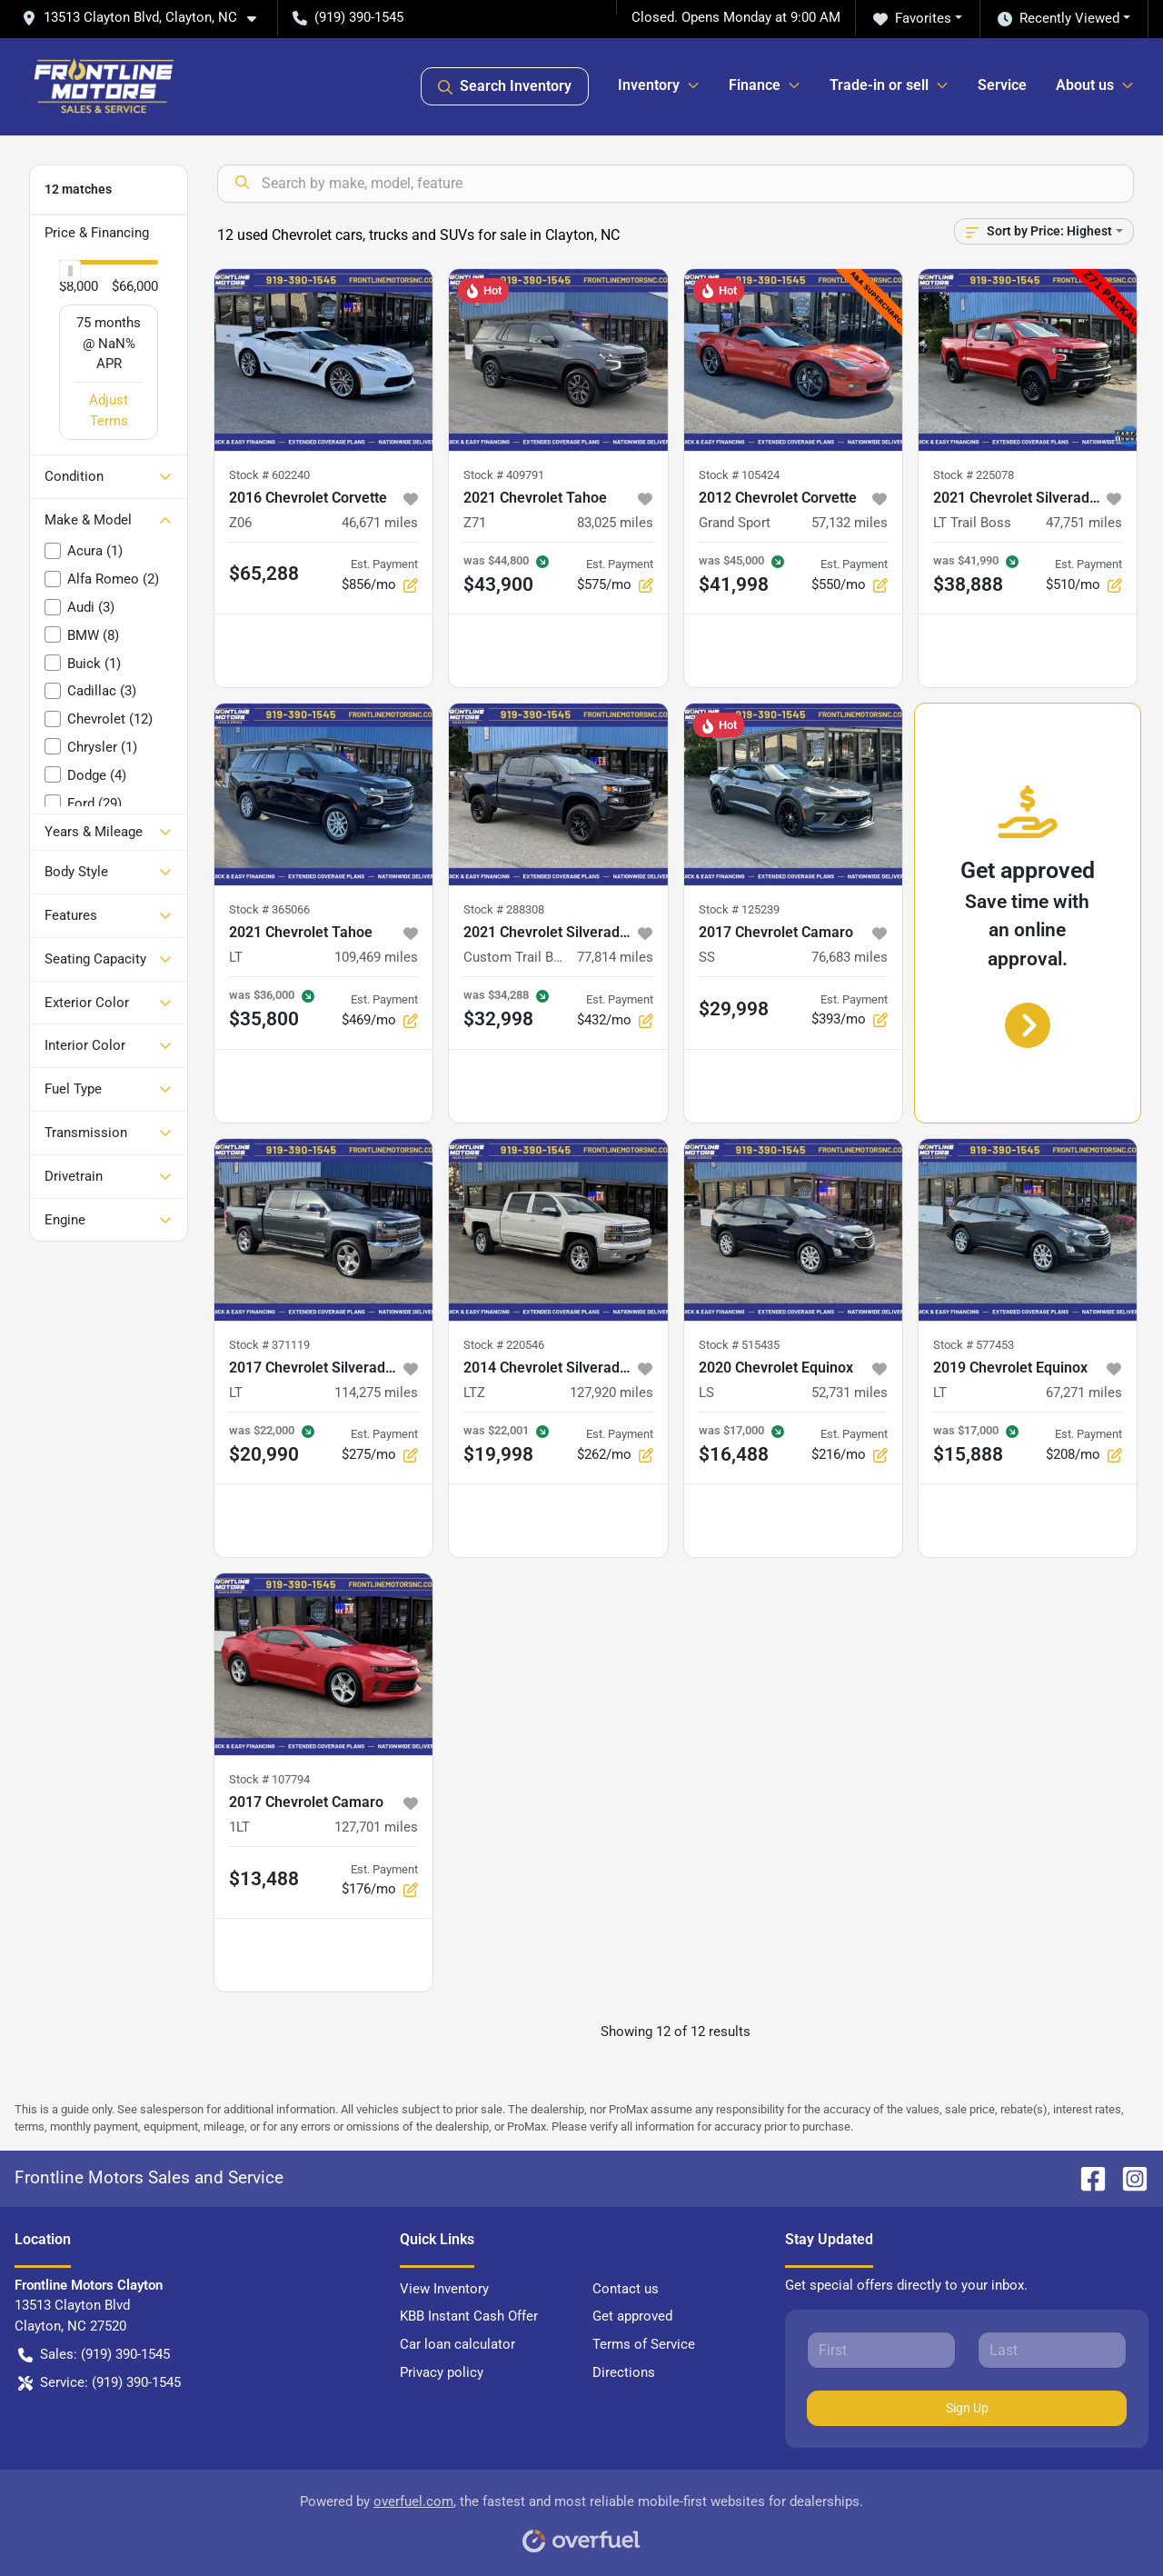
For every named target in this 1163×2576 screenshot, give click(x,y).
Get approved (632, 2316)
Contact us (625, 2289)
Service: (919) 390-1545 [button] (99, 2382)
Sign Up (967, 2408)
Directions (623, 2372)
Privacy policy (441, 2372)
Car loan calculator (457, 2344)
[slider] (70, 271)
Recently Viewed (1058, 18)
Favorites (912, 18)
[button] (146, 17)
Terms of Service (643, 2344)
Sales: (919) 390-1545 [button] (94, 2354)
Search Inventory (505, 86)
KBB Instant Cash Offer (469, 2316)
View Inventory (444, 2289)
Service (1002, 85)
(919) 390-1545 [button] (348, 17)
